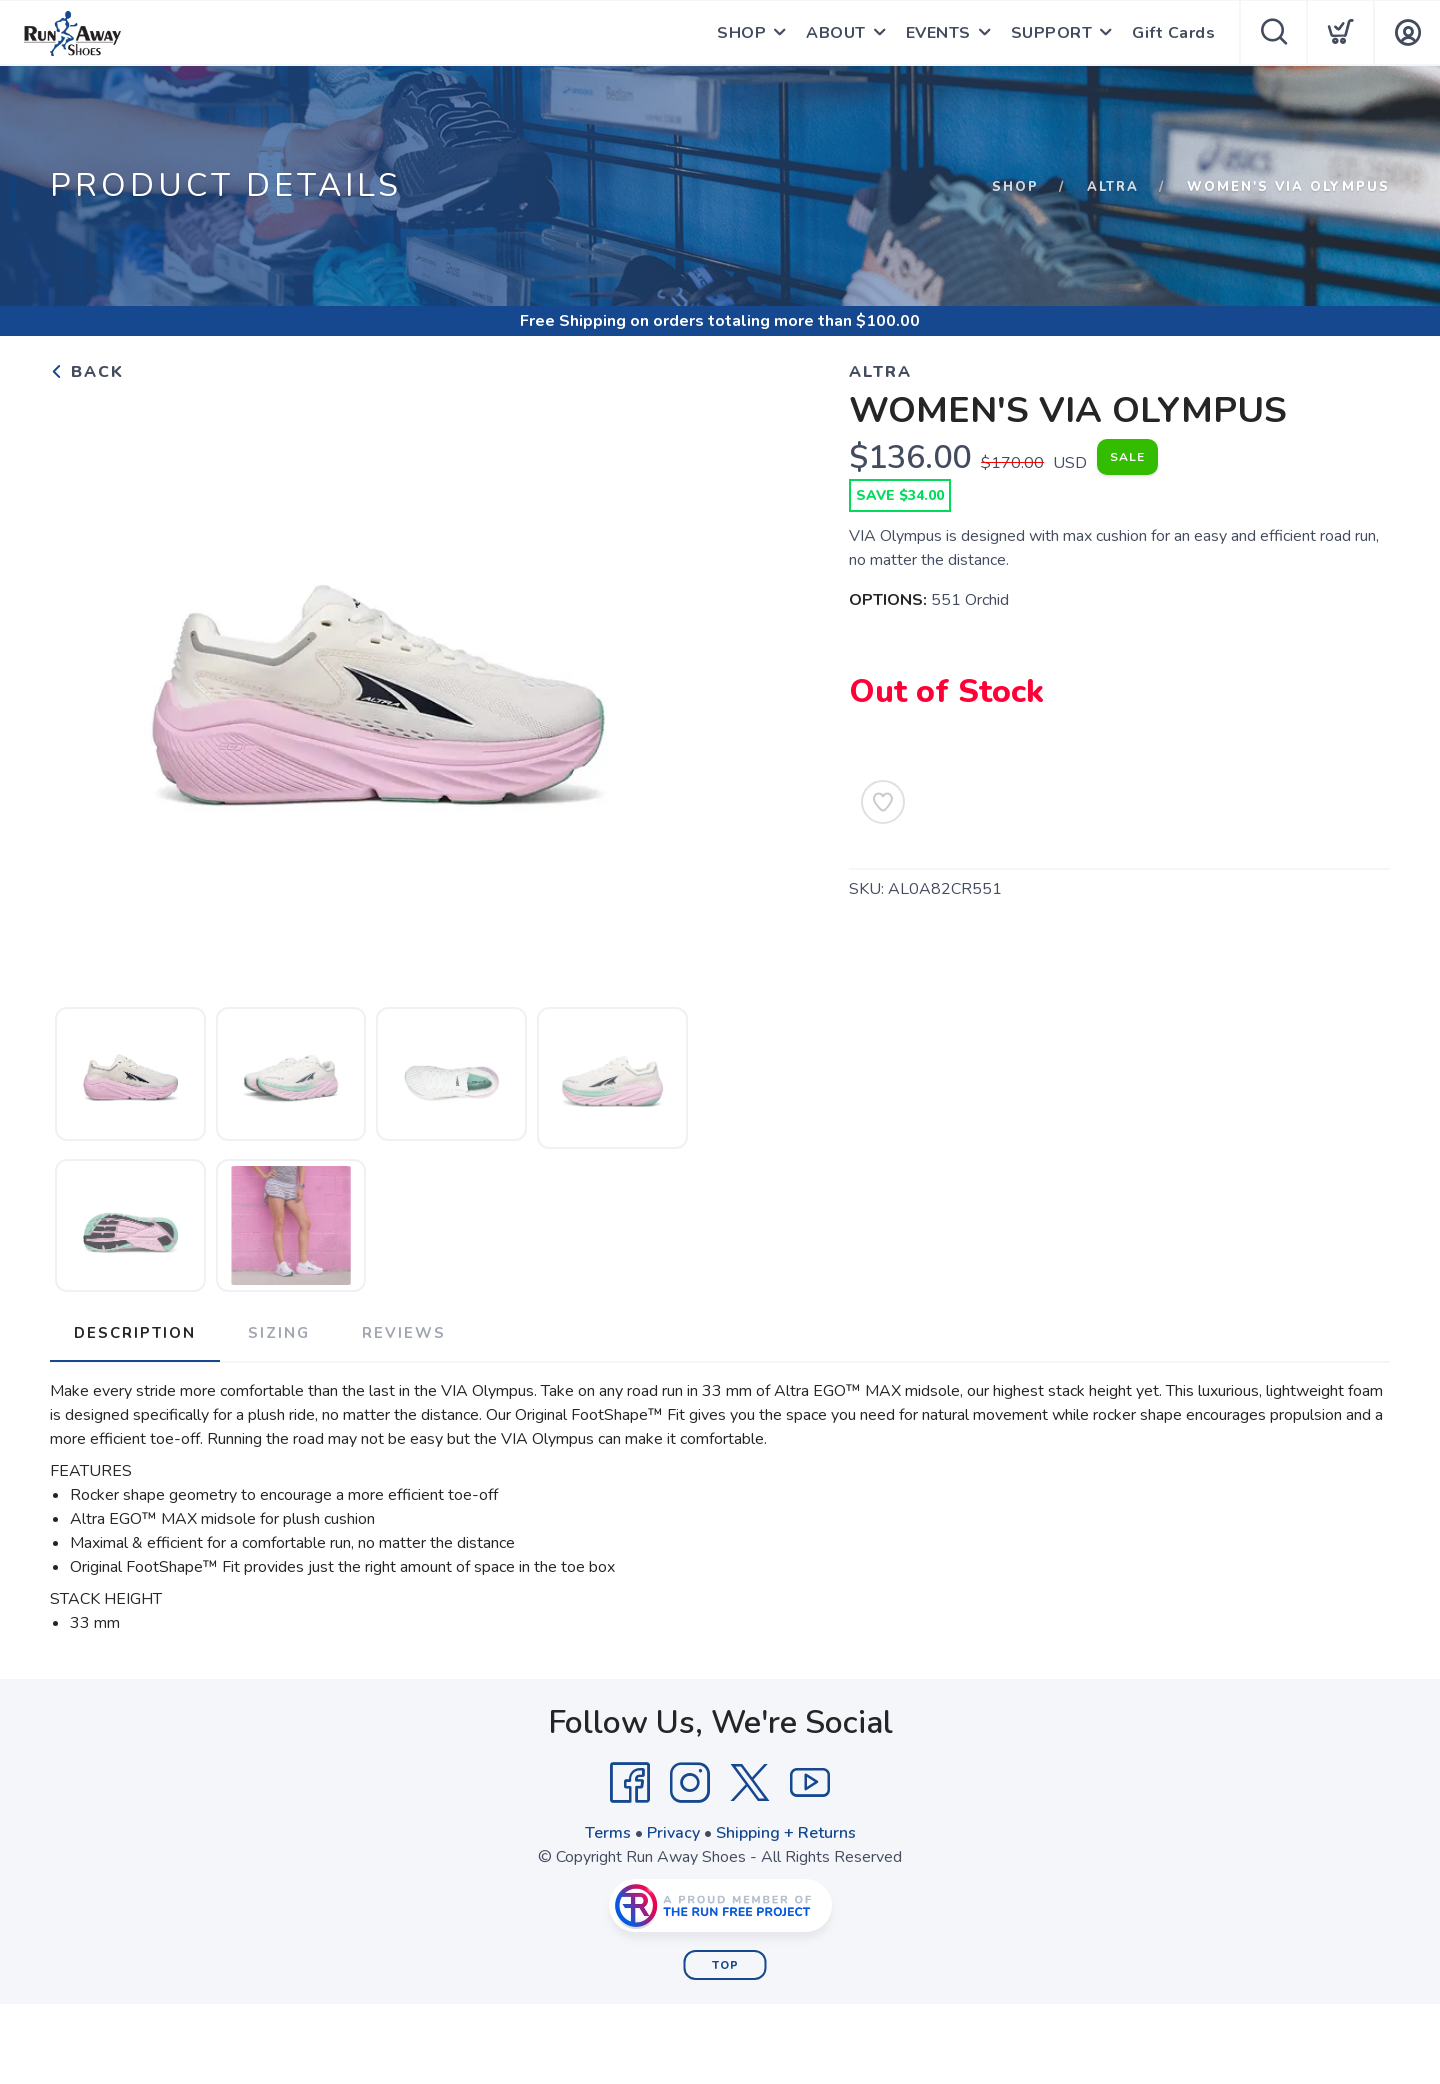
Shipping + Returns (786, 1833)
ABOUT (836, 33)
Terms (608, 1833)
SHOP (741, 33)
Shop (1015, 187)
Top (725, 1965)
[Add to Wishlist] (883, 802)
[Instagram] (690, 1783)
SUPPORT (1052, 33)
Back (87, 372)
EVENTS (938, 33)
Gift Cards (1173, 33)
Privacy (673, 1833)
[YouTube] (810, 1783)
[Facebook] (630, 1783)
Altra (1113, 187)
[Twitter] (750, 1783)
